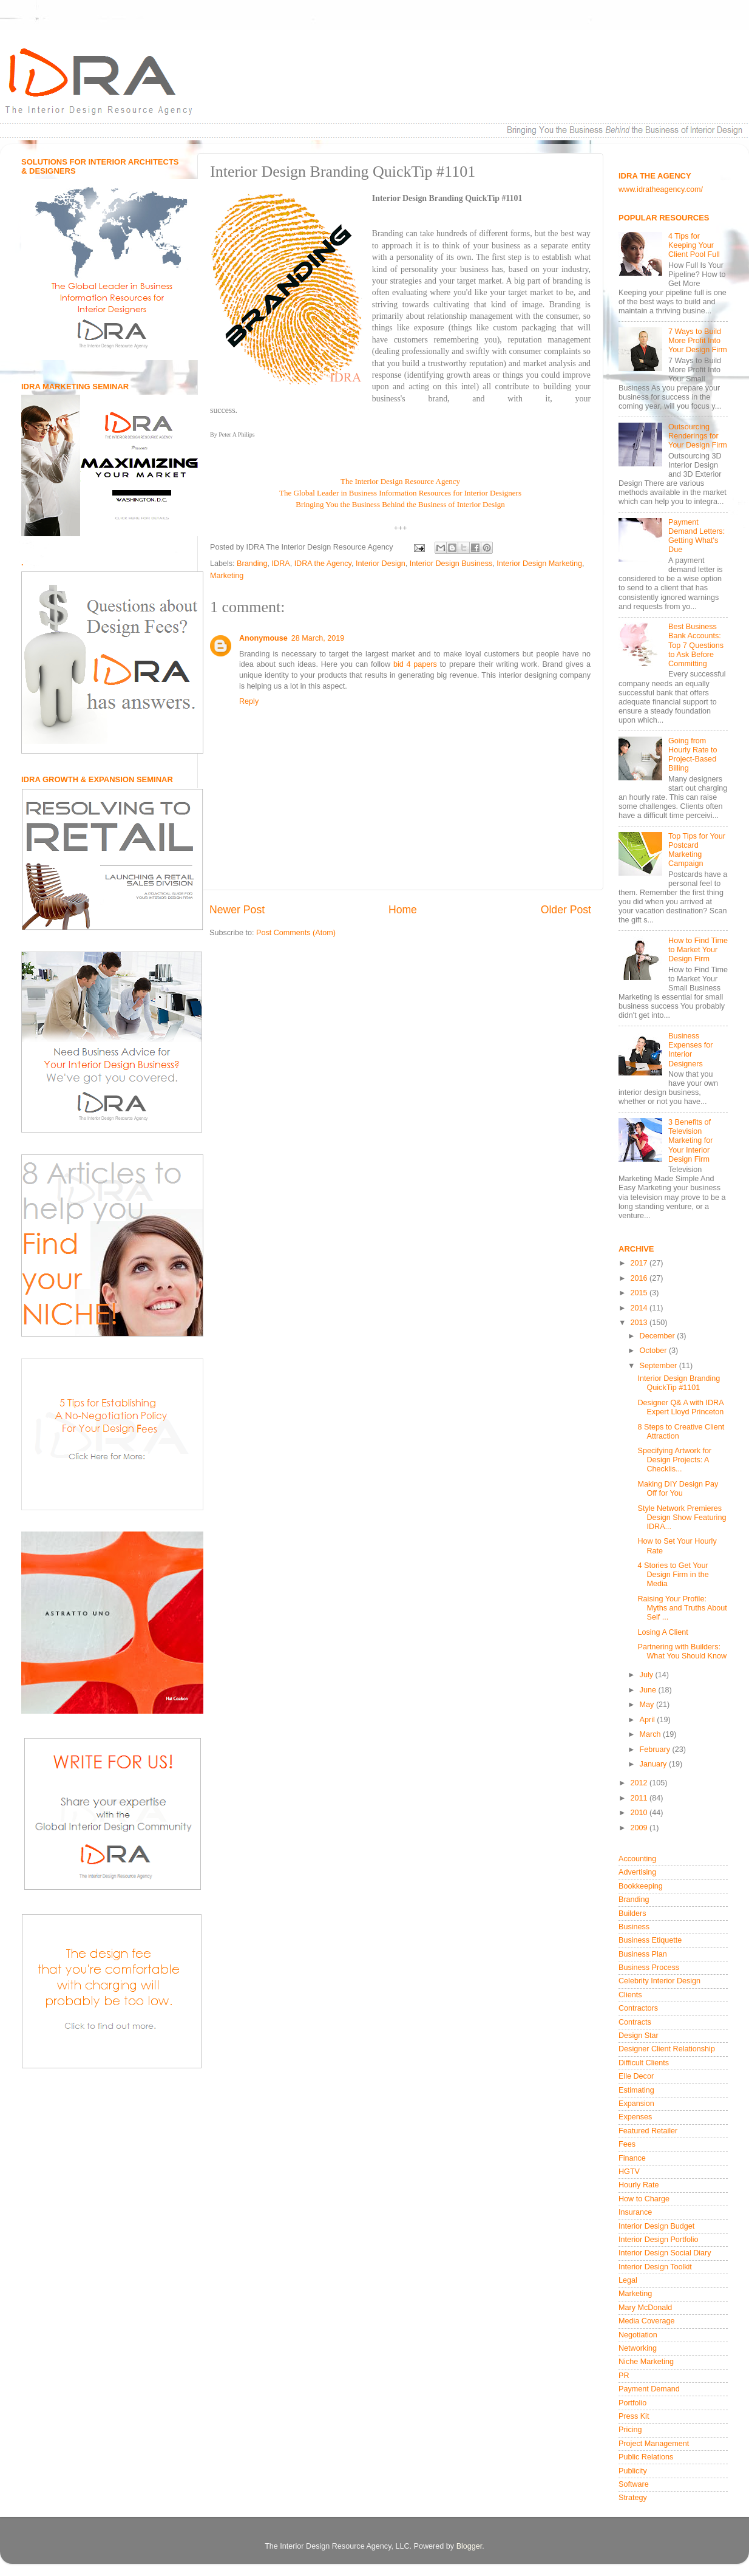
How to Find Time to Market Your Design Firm (698, 949)
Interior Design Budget (656, 2226)
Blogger (469, 2546)
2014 (639, 1308)
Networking (638, 2348)
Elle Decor (636, 2076)
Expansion (636, 2103)
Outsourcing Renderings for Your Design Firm (697, 436)
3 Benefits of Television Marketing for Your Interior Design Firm (690, 1140)
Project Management (654, 2443)
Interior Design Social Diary (665, 2253)
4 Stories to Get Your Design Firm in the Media (672, 1574)
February (656, 1749)
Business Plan (643, 1954)
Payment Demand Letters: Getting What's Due (696, 536)
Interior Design (380, 563)
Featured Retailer (648, 2131)
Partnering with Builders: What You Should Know (682, 1651)
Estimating (636, 2090)
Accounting (637, 1859)
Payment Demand (649, 2389)
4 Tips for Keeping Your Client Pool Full (694, 245)
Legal (628, 2280)
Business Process (649, 1967)
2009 (639, 1828)
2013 (639, 1322)
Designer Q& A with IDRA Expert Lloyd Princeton (680, 1407)
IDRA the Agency (322, 563)
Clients (630, 1995)
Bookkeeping (641, 1886)
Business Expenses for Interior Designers (690, 1050)
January (654, 1764)
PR (624, 2375)
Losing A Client (662, 1632)
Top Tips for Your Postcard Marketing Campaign (696, 850)
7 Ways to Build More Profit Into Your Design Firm (697, 340)
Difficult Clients (644, 2063)
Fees (627, 2144)
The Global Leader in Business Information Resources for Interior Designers (400, 492)
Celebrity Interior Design (659, 1981)
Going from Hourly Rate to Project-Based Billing (692, 754)
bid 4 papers (415, 664)
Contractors (638, 2008)
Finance (632, 2158)
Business (634, 1927)
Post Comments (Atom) (296, 933)
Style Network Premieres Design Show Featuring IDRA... (681, 1517)
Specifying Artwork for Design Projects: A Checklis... (674, 1459)
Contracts (635, 2022)
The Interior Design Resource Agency (400, 481)
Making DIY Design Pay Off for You (677, 1489)
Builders (632, 1913)
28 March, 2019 (318, 638)
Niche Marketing (646, 2361)
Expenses (635, 2117)
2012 (639, 1783)
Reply (249, 701)
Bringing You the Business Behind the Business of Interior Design (400, 504)
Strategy (633, 2497)
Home (402, 910)
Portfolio (632, 2403)
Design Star (639, 2035)
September (659, 1365)
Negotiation (638, 2335)
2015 (639, 1293)
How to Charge (644, 2199)
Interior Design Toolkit (655, 2267)
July (648, 1675)
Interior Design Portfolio (659, 2239)
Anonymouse (263, 638)
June (649, 1690)
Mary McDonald (645, 2307)
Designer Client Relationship (667, 2049)
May (648, 1704)
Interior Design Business (451, 563)
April (648, 1720)
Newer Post (237, 910)
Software (634, 2484)
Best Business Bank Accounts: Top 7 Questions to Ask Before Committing (696, 644)
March (651, 1734)
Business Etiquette (650, 1940)
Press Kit (634, 2416)
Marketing (226, 575)
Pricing (630, 2429)
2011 (639, 1798)
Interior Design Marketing (539, 563)
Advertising (637, 1872)
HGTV (629, 2171)
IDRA (281, 563)
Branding (252, 563)
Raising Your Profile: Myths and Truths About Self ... (682, 1608)
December (658, 1336)
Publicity (633, 2471)
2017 (639, 1263)
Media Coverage (646, 2321)
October (654, 1350)
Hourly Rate (639, 2185)
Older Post (566, 910)
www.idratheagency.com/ (661, 189)
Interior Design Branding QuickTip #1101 (678, 1383)
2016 (639, 1278)
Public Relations (646, 2457)
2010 (639, 1812)
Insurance (635, 2212)
